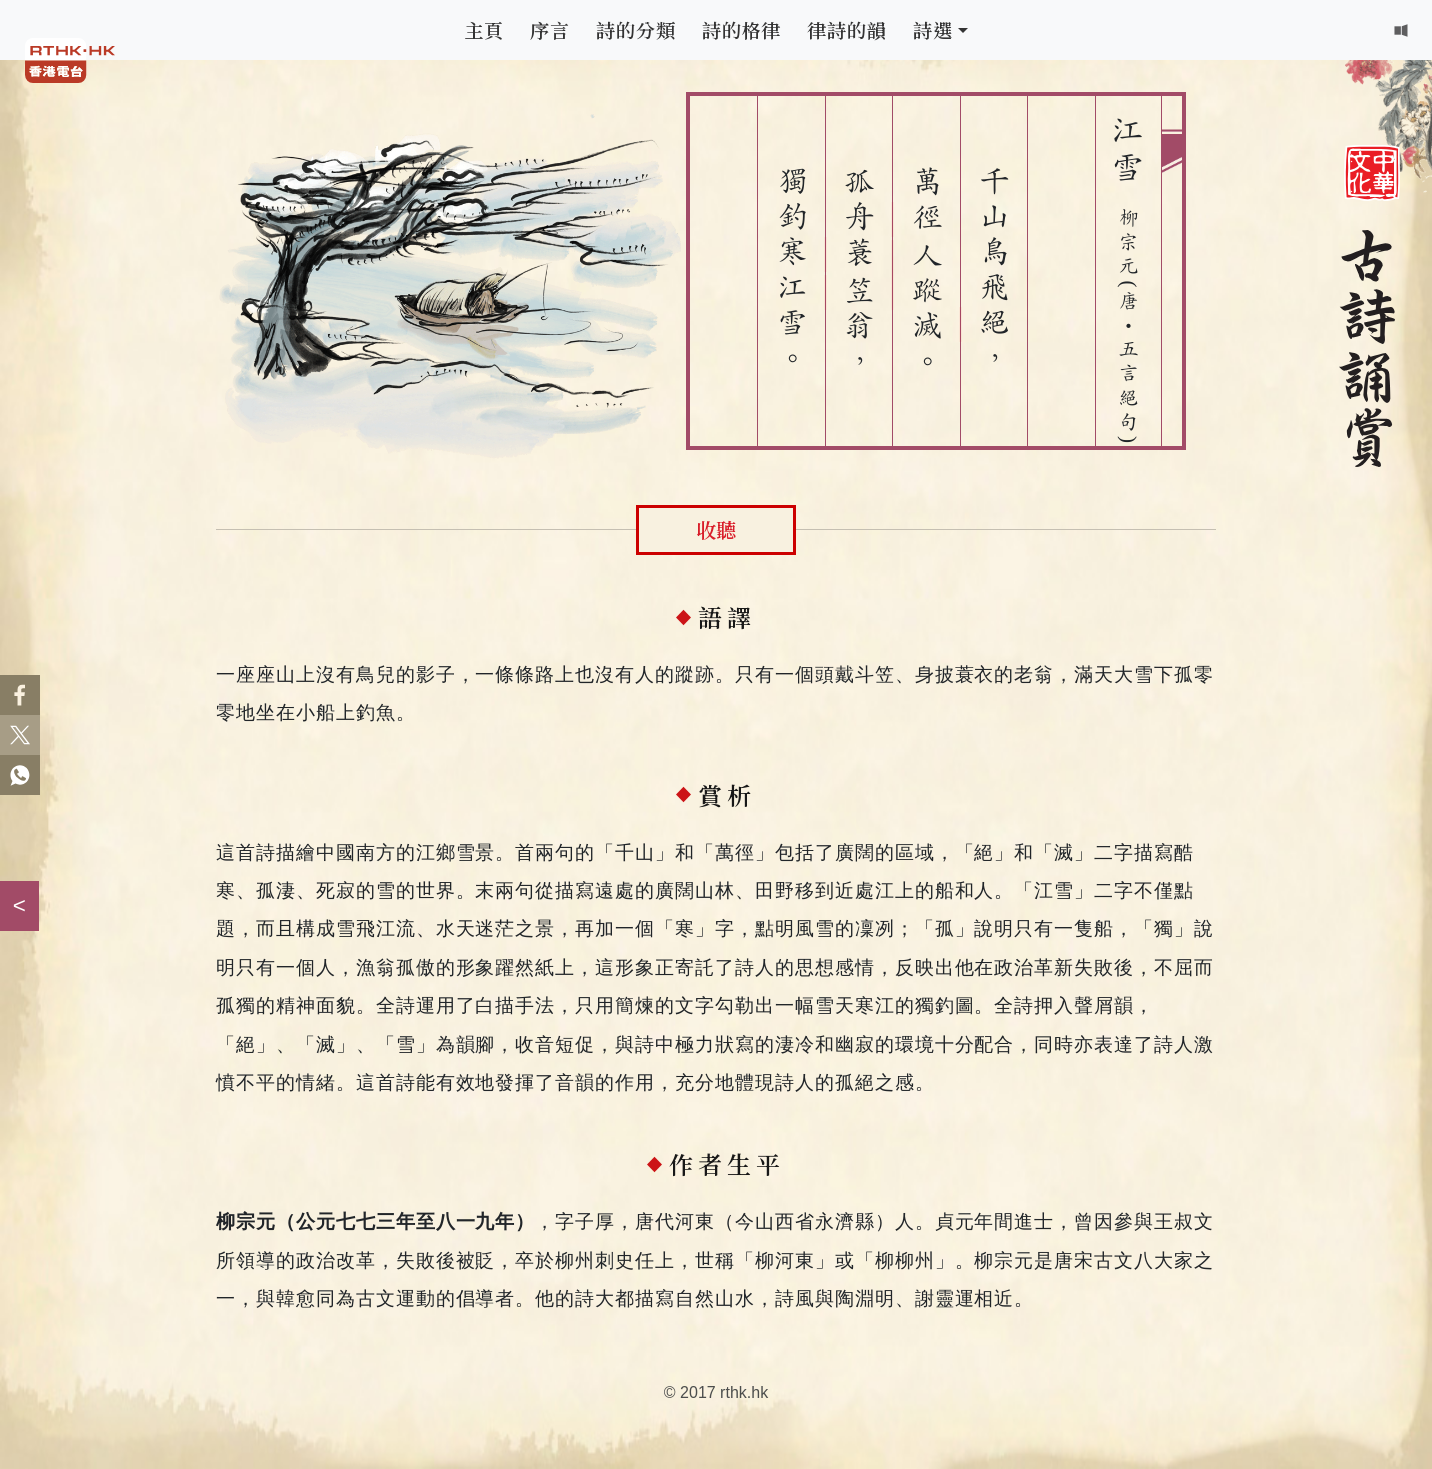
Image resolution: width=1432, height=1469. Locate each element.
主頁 (484, 29)
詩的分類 (636, 29)
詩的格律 (742, 29)
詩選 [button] (933, 29)
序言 (550, 29)
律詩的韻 (847, 29)
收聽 (716, 529)
